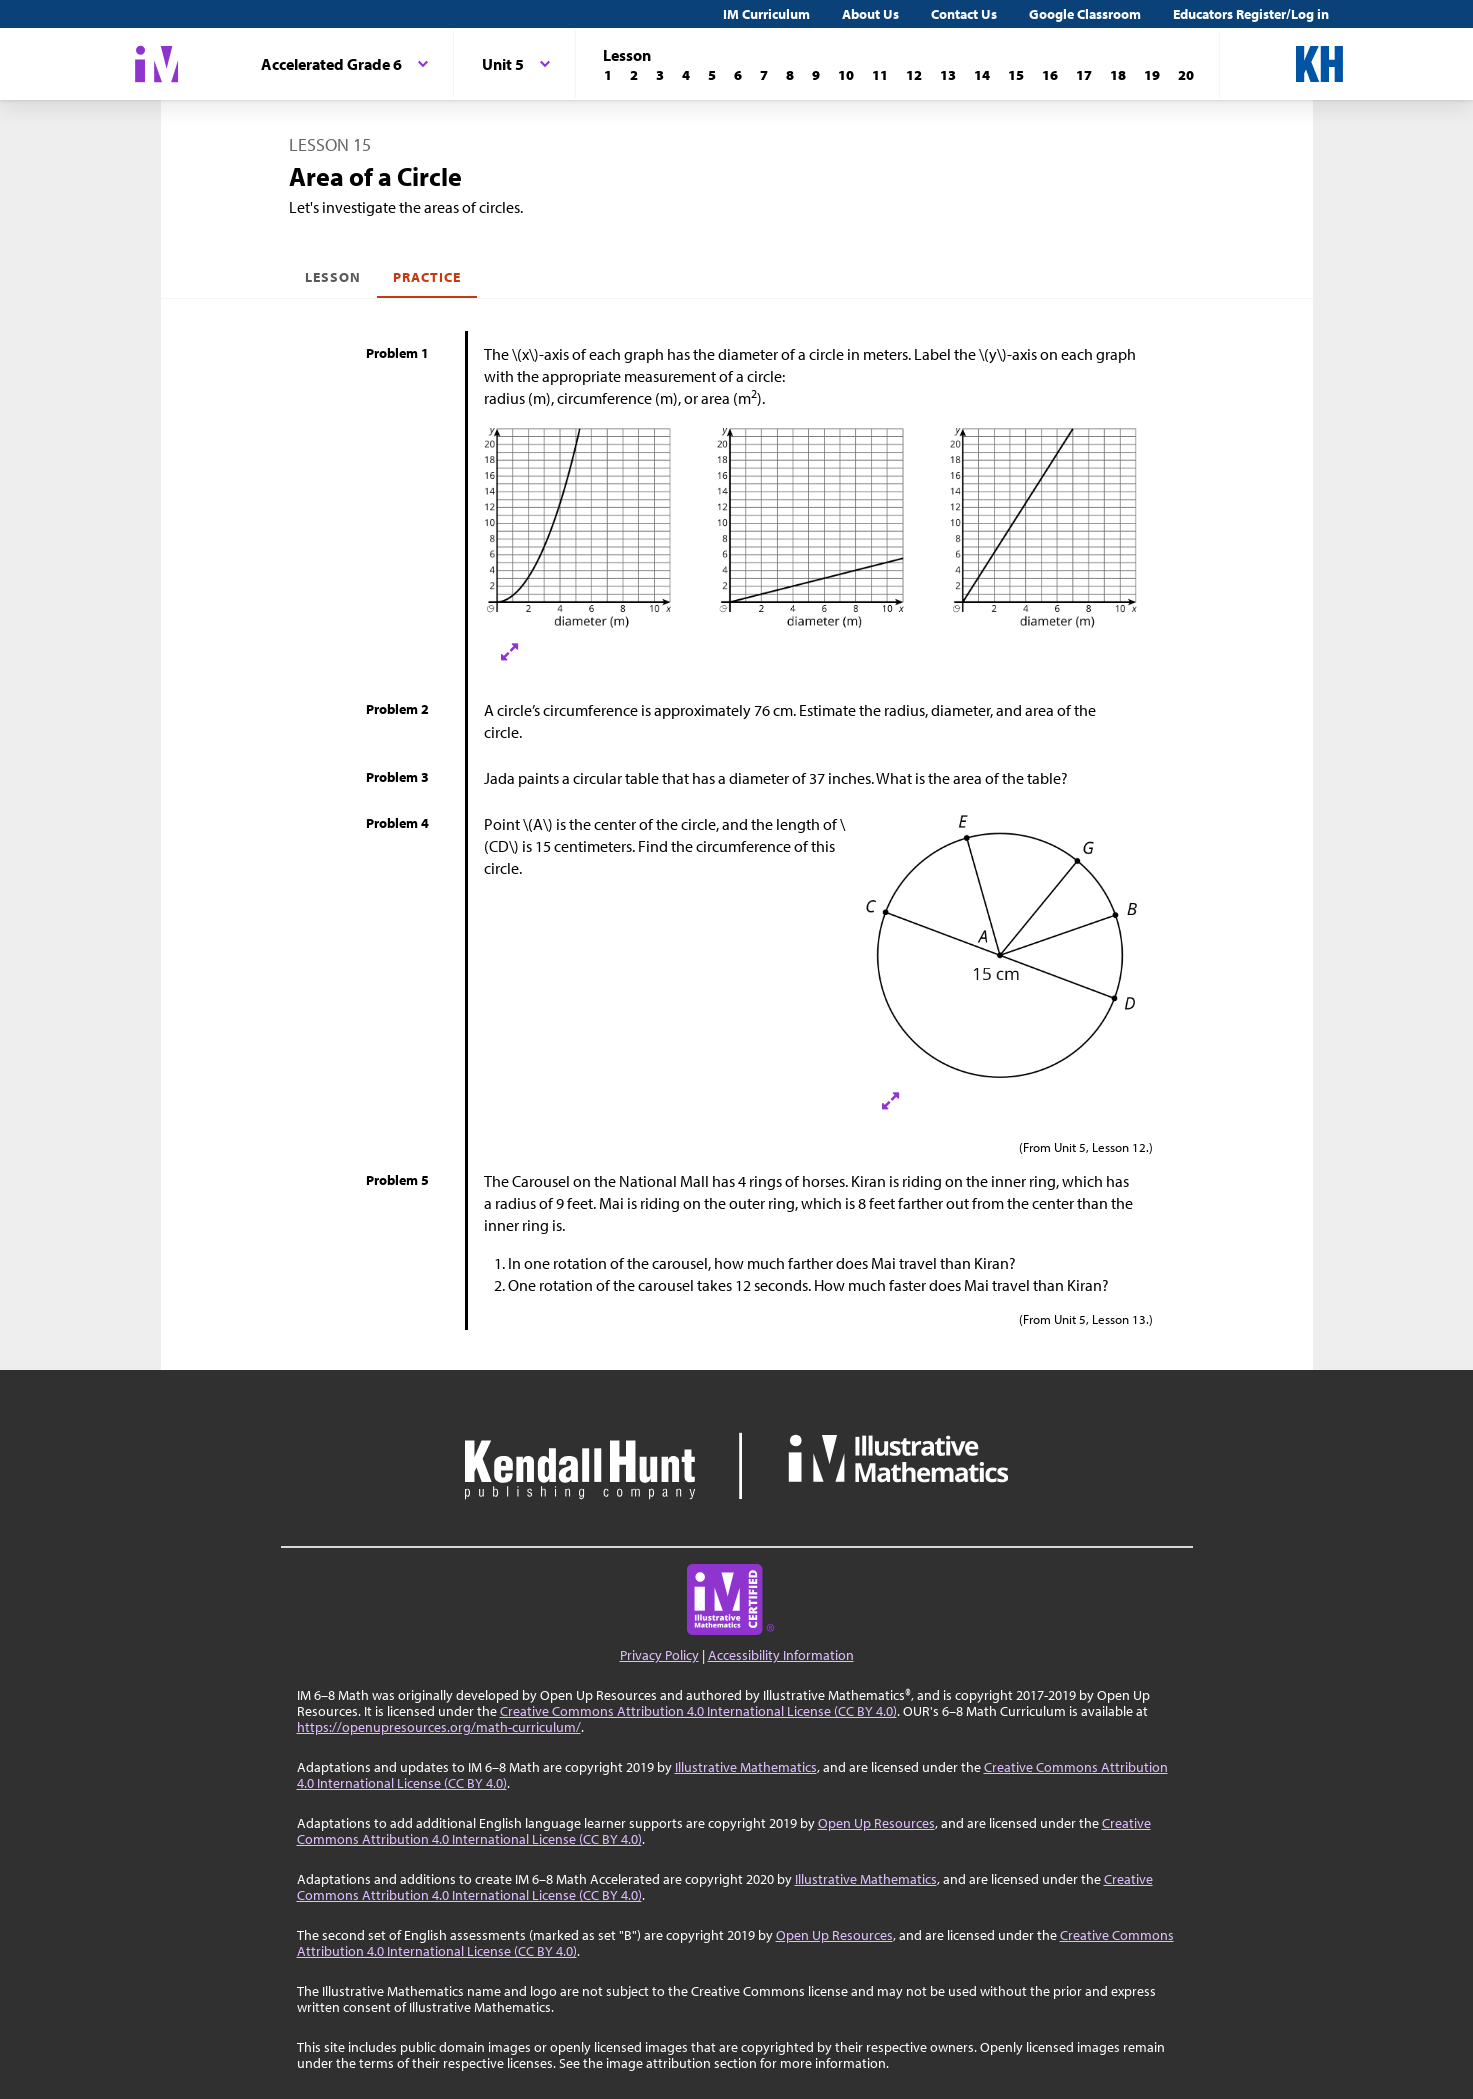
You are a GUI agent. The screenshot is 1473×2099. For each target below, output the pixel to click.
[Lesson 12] (914, 75)
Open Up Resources (876, 1823)
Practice (427, 277)
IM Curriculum (766, 14)
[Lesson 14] (982, 75)
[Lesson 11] (880, 75)
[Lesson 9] (816, 75)
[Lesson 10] (846, 75)
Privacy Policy (659, 1655)
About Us (870, 14)
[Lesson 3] (660, 75)
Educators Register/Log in (1251, 14)
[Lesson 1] (608, 75)
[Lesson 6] (738, 75)
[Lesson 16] (1050, 75)
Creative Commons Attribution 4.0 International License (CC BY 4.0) (698, 1711)
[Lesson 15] (1016, 75)
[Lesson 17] (1084, 75)
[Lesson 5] (712, 75)
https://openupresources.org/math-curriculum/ (439, 1727)
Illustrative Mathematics (746, 1767)
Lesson (333, 277)
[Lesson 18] (1118, 75)
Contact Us (964, 14)
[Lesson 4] (686, 75)
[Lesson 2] (634, 75)
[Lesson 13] (948, 75)
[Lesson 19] (1152, 75)
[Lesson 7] (764, 75)
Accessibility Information (781, 1655)
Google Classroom (1085, 14)
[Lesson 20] (1186, 75)
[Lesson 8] (790, 75)
